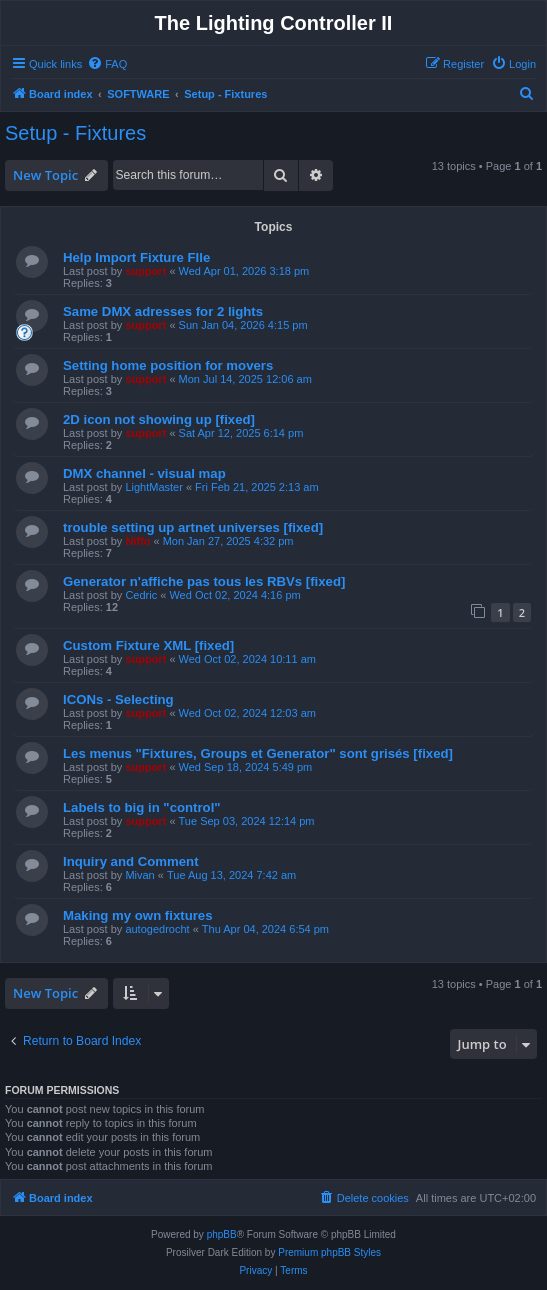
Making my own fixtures (138, 915)
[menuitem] (107, 64)
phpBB (222, 1234)
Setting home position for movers (168, 365)
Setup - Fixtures (75, 133)
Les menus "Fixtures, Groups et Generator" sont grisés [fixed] (258, 753)
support (145, 271)
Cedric (141, 595)
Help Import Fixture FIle (136, 257)
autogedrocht (157, 929)
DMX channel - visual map (144, 473)
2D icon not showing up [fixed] (159, 419)
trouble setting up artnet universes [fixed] (193, 527)
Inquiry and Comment (131, 861)
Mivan (139, 875)
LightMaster (153, 487)
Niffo (137, 541)
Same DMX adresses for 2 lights (163, 311)
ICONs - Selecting (118, 699)
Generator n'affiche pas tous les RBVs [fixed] (204, 581)
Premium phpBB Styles (329, 1252)
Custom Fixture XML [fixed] (148, 645)
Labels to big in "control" (142, 807)
